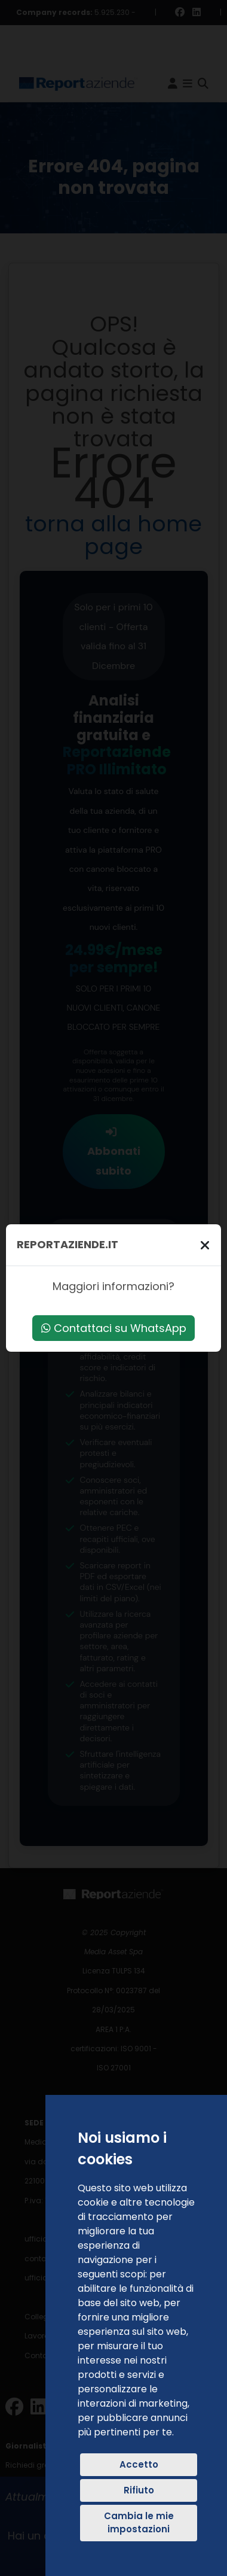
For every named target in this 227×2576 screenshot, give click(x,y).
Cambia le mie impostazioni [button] (139, 2523)
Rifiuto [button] (139, 2490)
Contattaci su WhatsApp (113, 1328)
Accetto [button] (138, 2464)
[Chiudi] (205, 1245)
